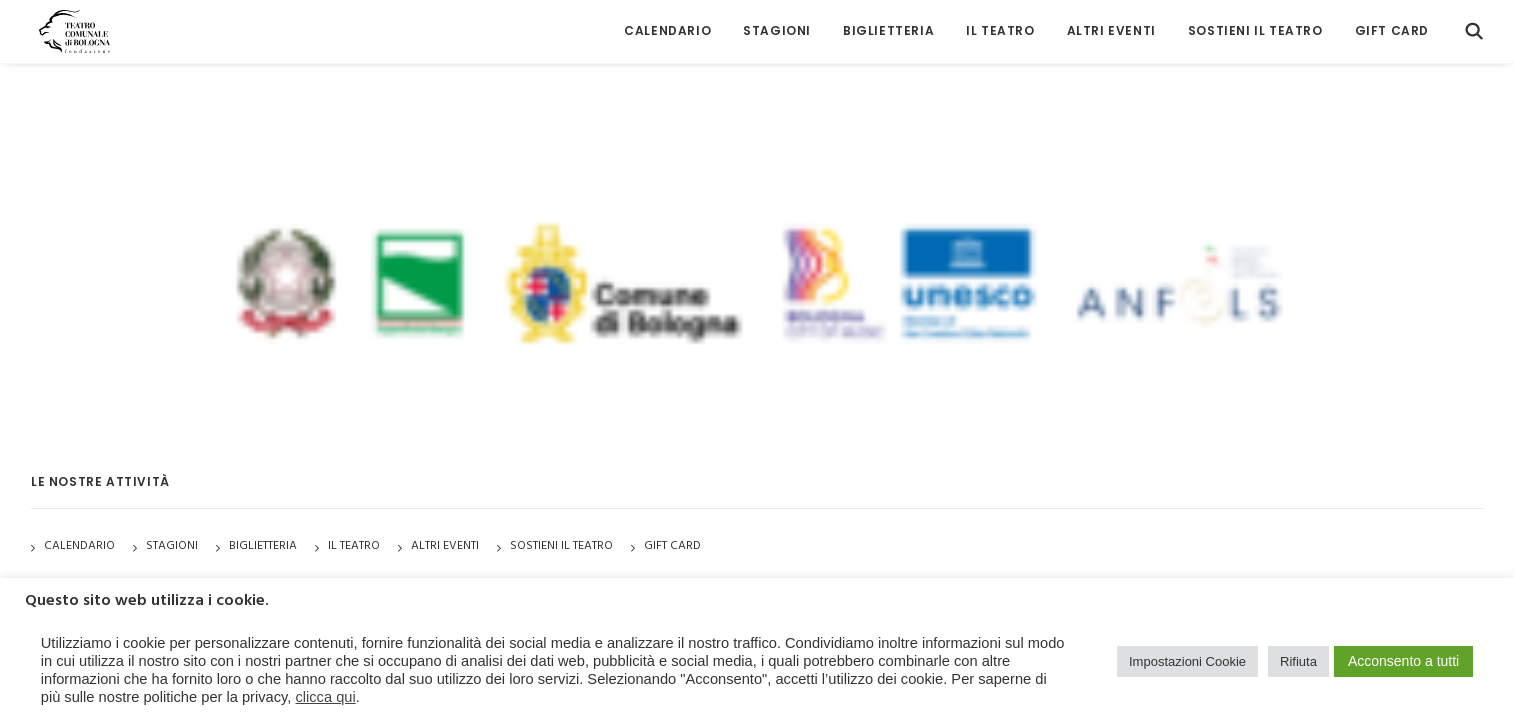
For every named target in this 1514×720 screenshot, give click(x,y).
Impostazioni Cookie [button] (1187, 661)
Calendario (667, 27)
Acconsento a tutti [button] (1403, 661)
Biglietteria (888, 27)
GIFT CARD (1392, 27)
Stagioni (172, 546)
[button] (1474, 27)
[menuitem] (667, 27)
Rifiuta (1298, 661)
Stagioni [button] (777, 27)
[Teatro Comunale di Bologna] (68, 27)
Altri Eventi (1111, 27)
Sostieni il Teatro (1255, 27)
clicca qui (325, 697)
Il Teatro (1000, 27)
